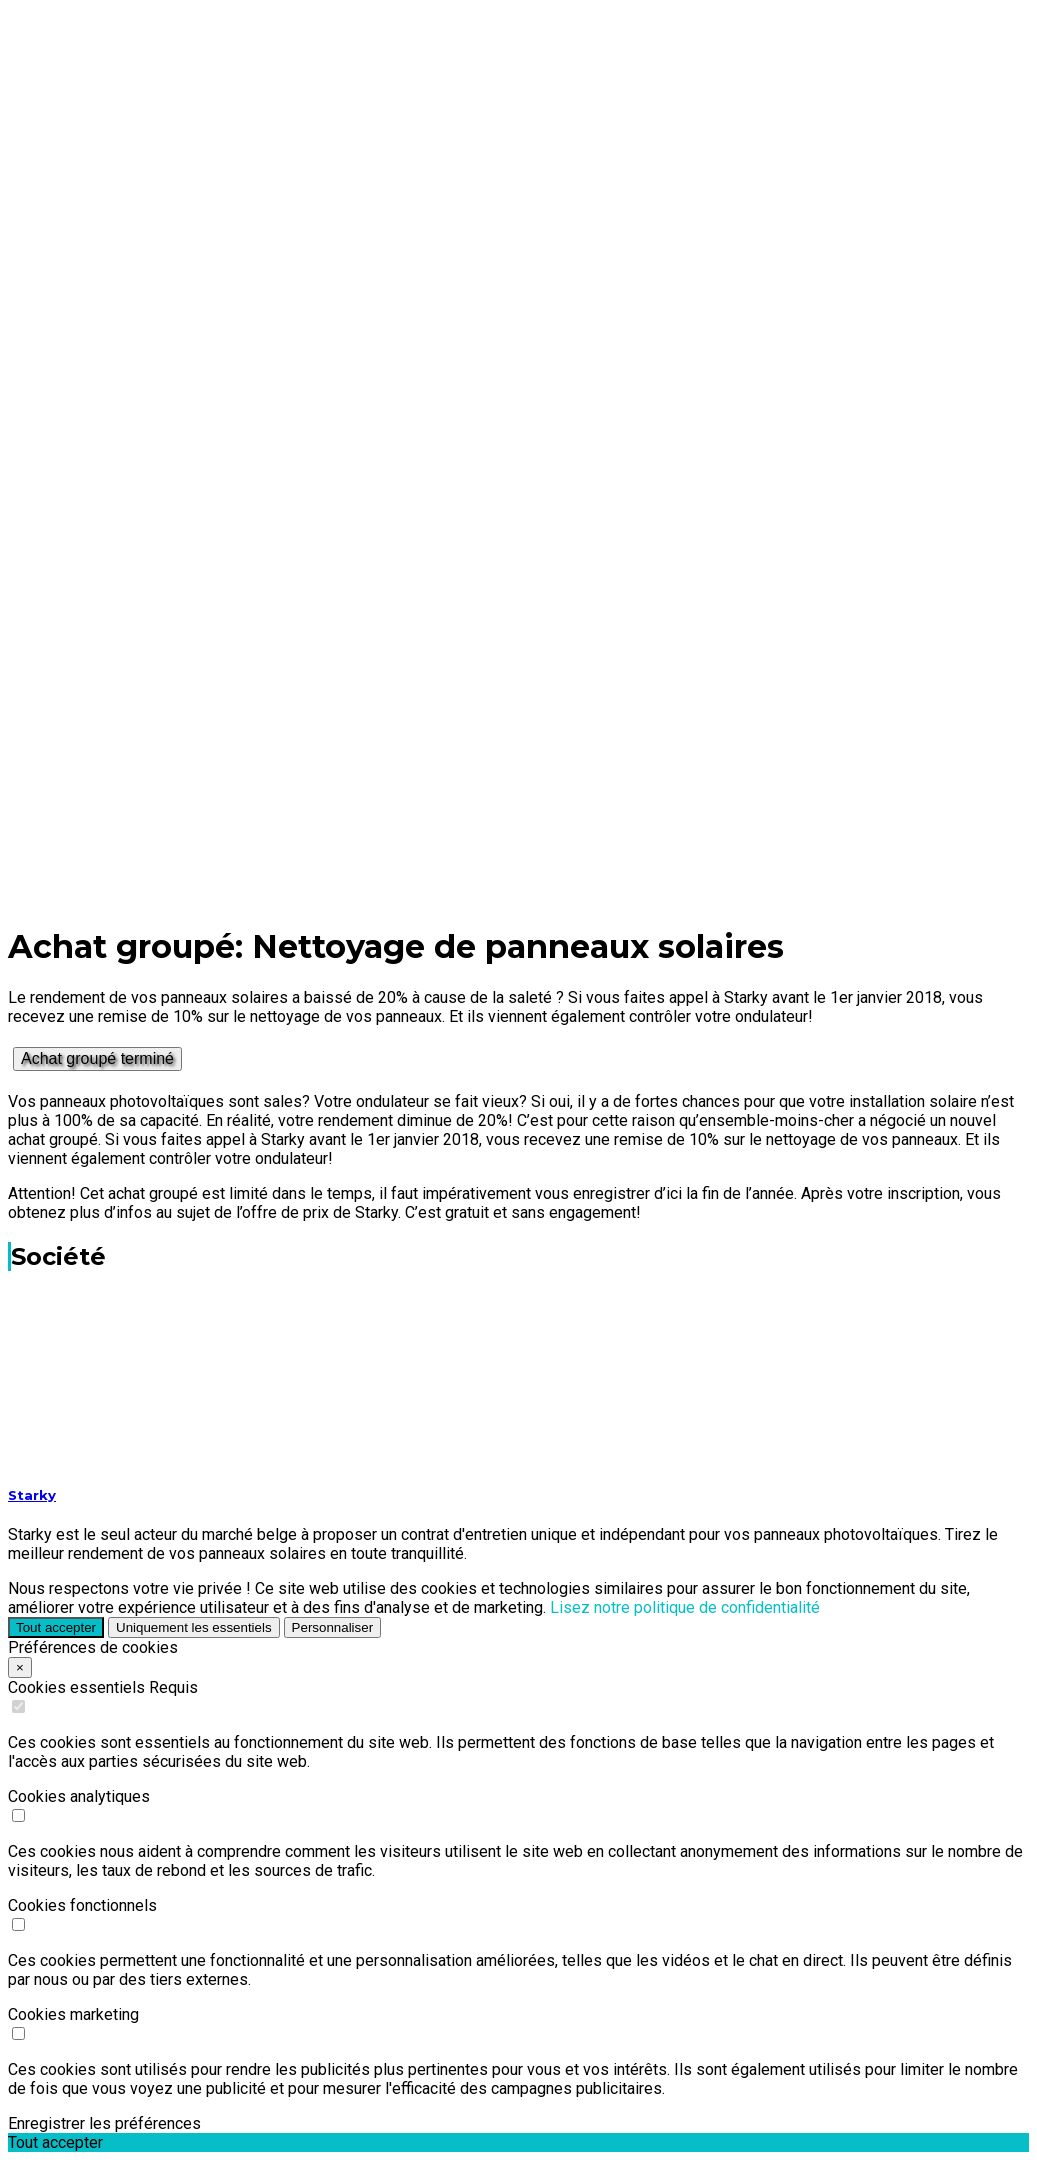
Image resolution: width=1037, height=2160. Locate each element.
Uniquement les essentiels (194, 1627)
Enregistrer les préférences (104, 2123)
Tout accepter (56, 1627)
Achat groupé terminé (97, 1058)
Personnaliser (333, 1627)
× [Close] (20, 1667)
